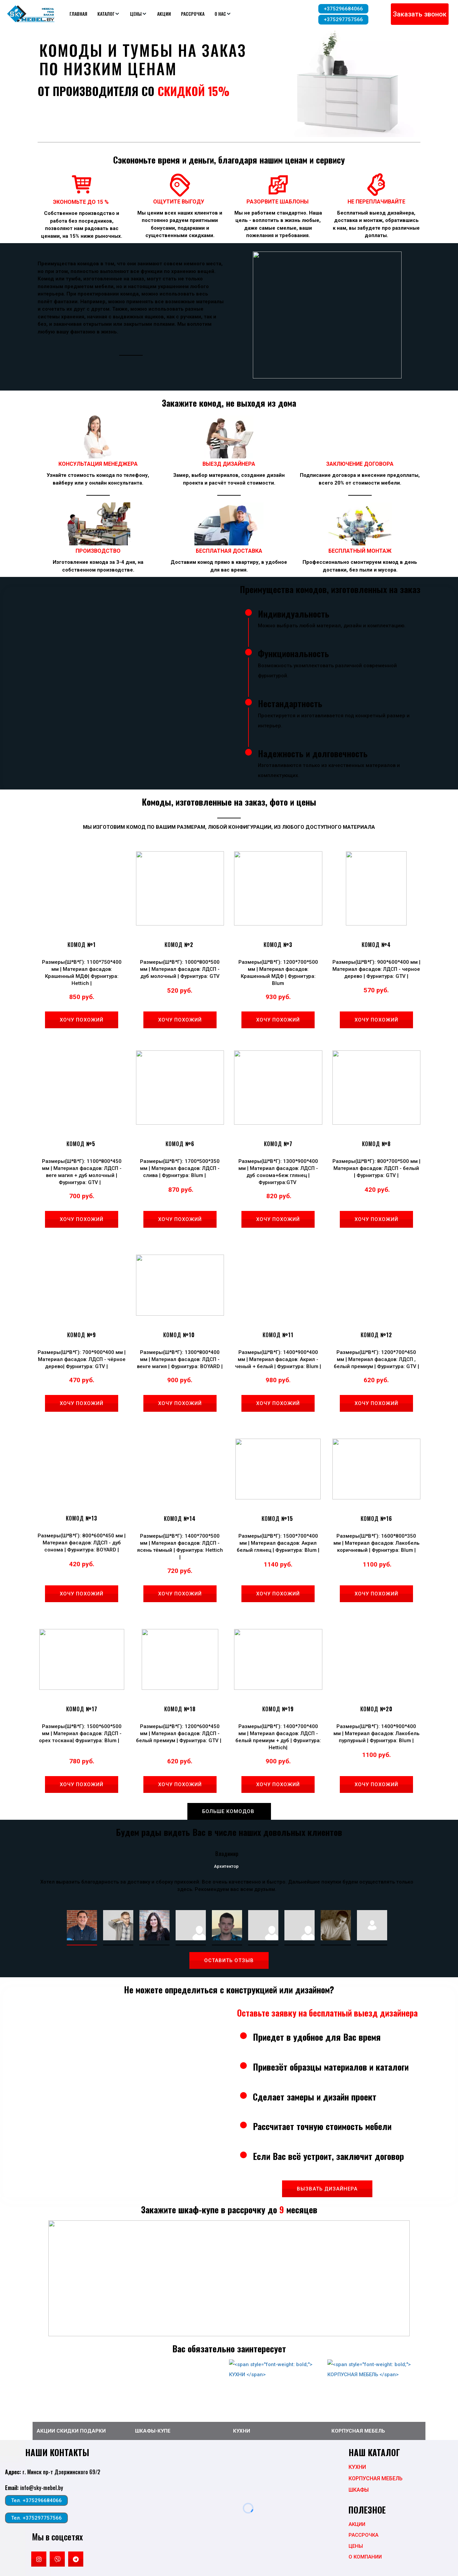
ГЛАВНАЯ (78, 13)
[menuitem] (78, 13)
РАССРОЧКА (192, 13)
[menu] (182, 13)
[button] (108, 13)
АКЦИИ (164, 13)
